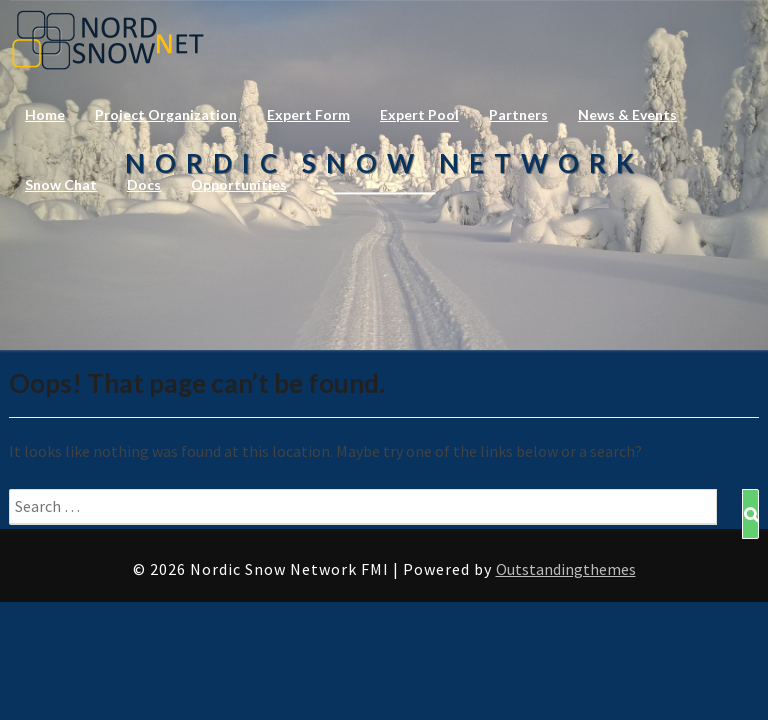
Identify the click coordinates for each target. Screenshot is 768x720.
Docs (144, 184)
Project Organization (166, 114)
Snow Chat (61, 184)
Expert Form (308, 114)
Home (45, 114)
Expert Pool (419, 114)
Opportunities (239, 184)
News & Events (627, 114)
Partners (518, 114)
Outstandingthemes (566, 569)
